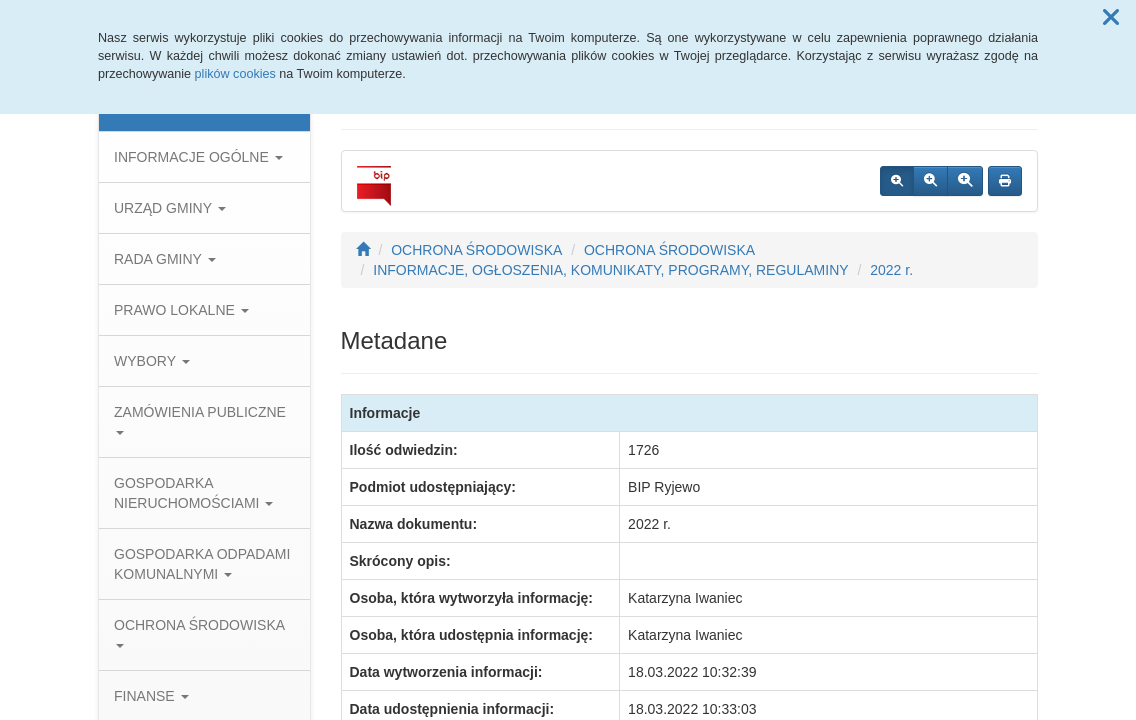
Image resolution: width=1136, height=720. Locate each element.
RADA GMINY (165, 259)
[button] (1111, 18)
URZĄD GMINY (170, 208)
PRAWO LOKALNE (181, 310)
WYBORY (152, 361)
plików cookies (235, 74)
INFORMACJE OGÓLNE (198, 157)
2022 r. (891, 270)
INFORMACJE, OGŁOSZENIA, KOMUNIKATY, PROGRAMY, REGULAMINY (610, 270)
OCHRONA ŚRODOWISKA (199, 632)
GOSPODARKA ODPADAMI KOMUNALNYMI (202, 564)
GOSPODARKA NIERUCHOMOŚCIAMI (193, 493)
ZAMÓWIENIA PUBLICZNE (200, 419)
